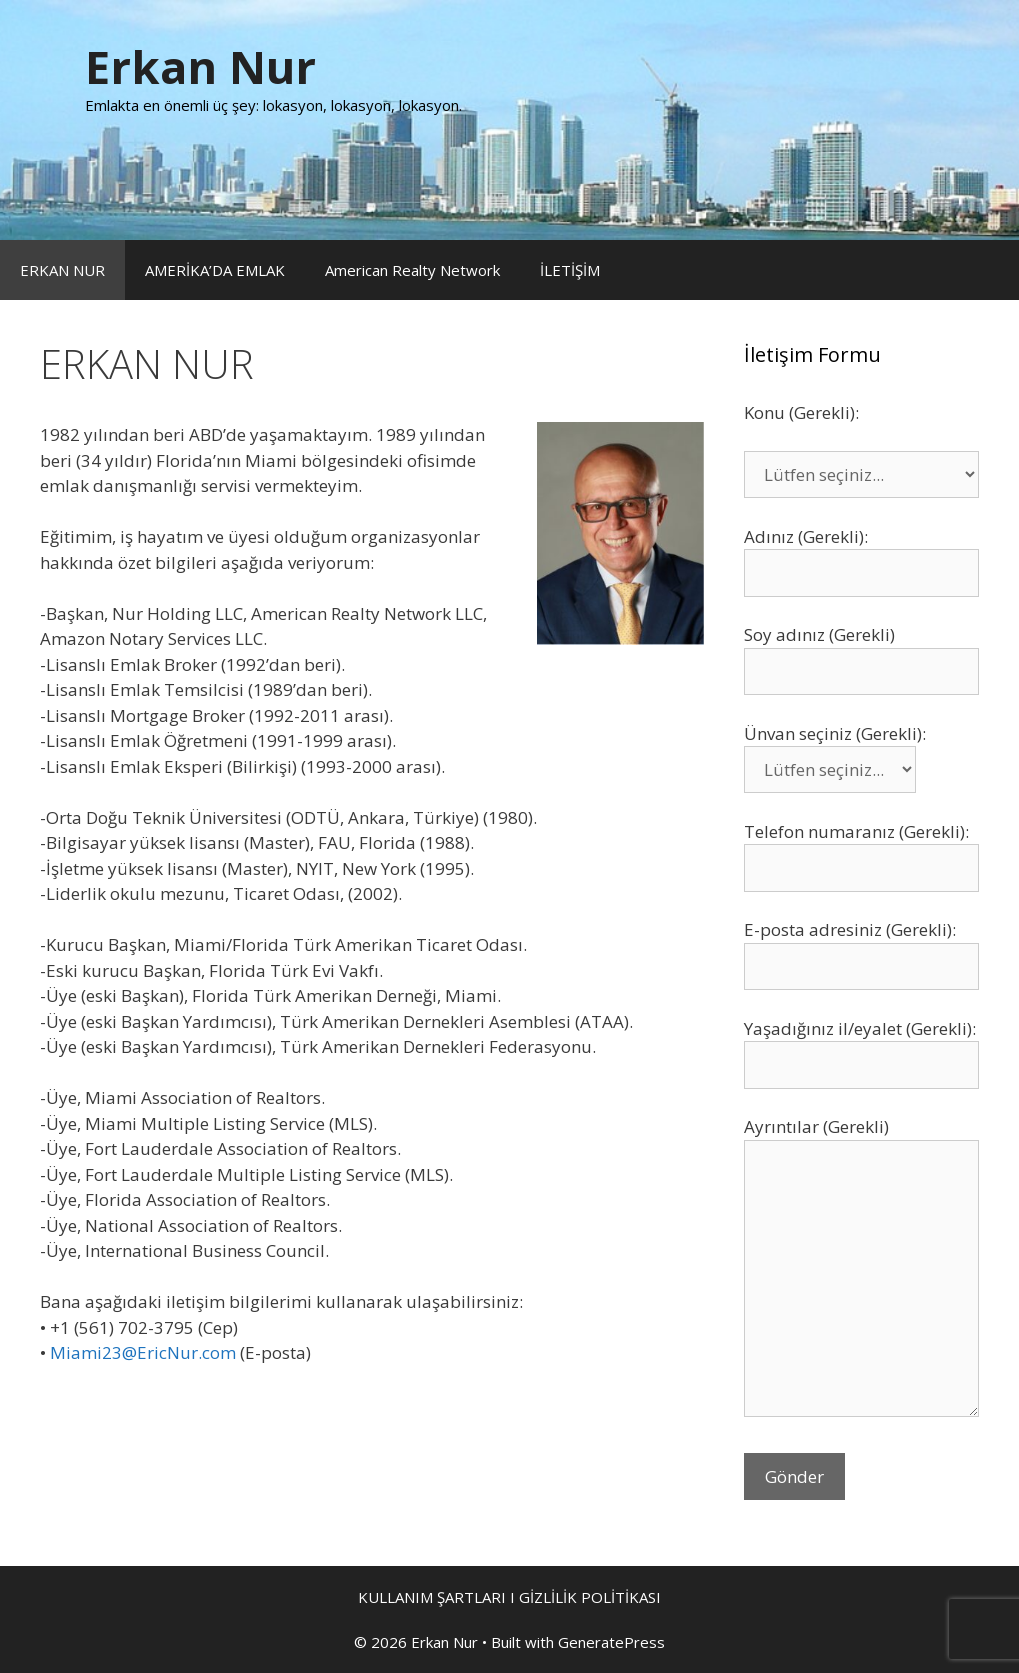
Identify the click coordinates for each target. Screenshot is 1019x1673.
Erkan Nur (200, 66)
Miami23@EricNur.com (143, 1352)
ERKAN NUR (62, 270)
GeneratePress (611, 1642)
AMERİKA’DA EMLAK (215, 270)
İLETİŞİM (570, 270)
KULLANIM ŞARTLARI (432, 1597)
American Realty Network (412, 270)
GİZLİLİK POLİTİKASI (590, 1597)
